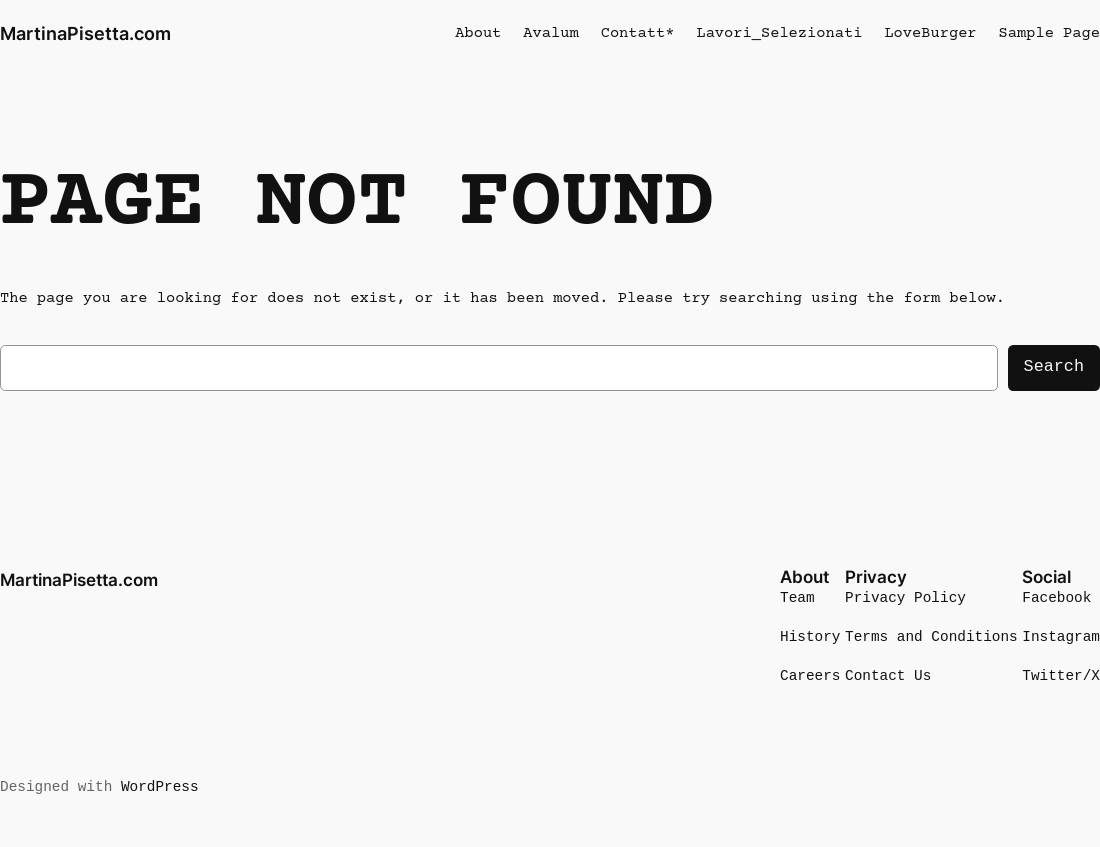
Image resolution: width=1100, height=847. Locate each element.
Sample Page (1049, 33)
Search (1054, 366)
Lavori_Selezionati (779, 33)
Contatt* (638, 33)
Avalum (550, 33)
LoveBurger (930, 33)
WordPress (160, 787)
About (478, 33)
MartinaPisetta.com (85, 33)
